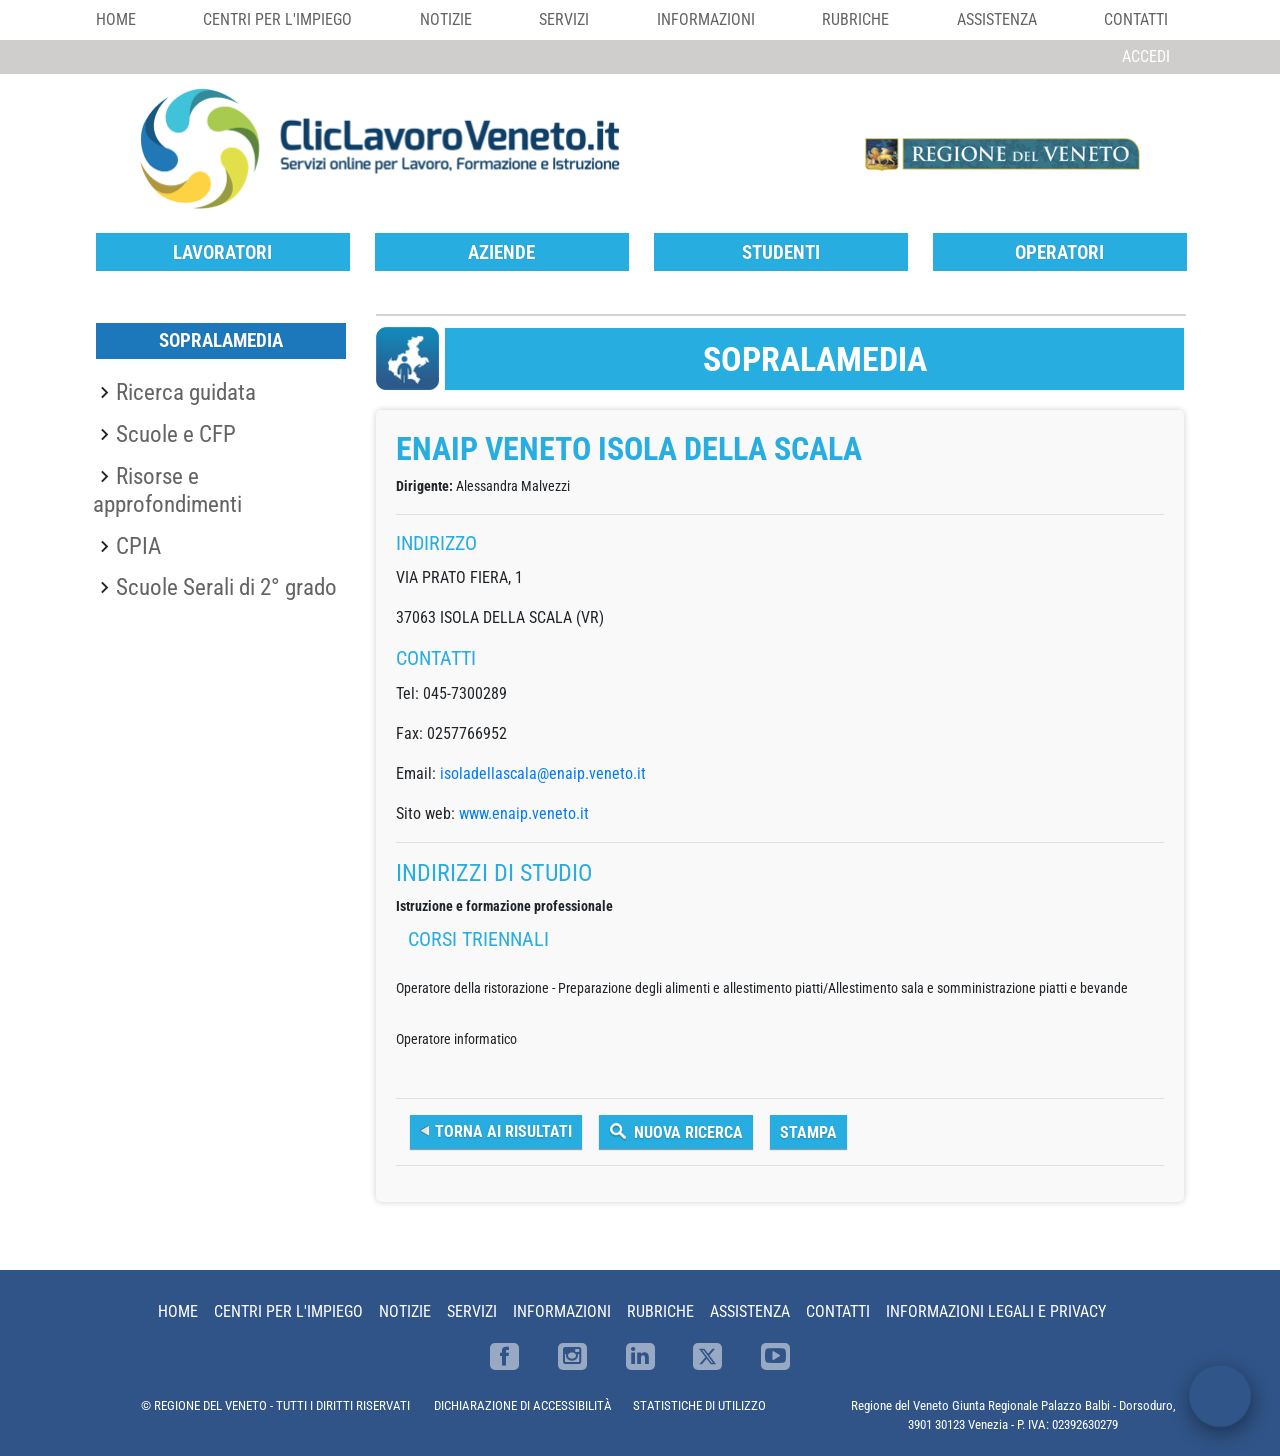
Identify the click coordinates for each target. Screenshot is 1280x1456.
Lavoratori (222, 252)
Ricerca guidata (186, 392)
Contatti (1136, 19)
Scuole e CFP (176, 434)
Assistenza (997, 19)
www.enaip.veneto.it (524, 813)
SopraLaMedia (221, 340)
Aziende (501, 252)
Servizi (564, 19)
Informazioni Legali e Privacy (996, 1311)
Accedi (1146, 56)
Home (116, 19)
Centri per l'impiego (277, 19)
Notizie (446, 19)
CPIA (138, 546)
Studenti (781, 252)
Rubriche (855, 19)
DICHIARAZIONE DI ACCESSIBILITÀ (523, 1405)
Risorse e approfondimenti (167, 490)
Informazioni (706, 19)
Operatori (1059, 252)
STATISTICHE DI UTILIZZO (699, 1405)
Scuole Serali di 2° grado (226, 587)
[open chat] (1220, 1396)
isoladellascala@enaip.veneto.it (543, 773)
